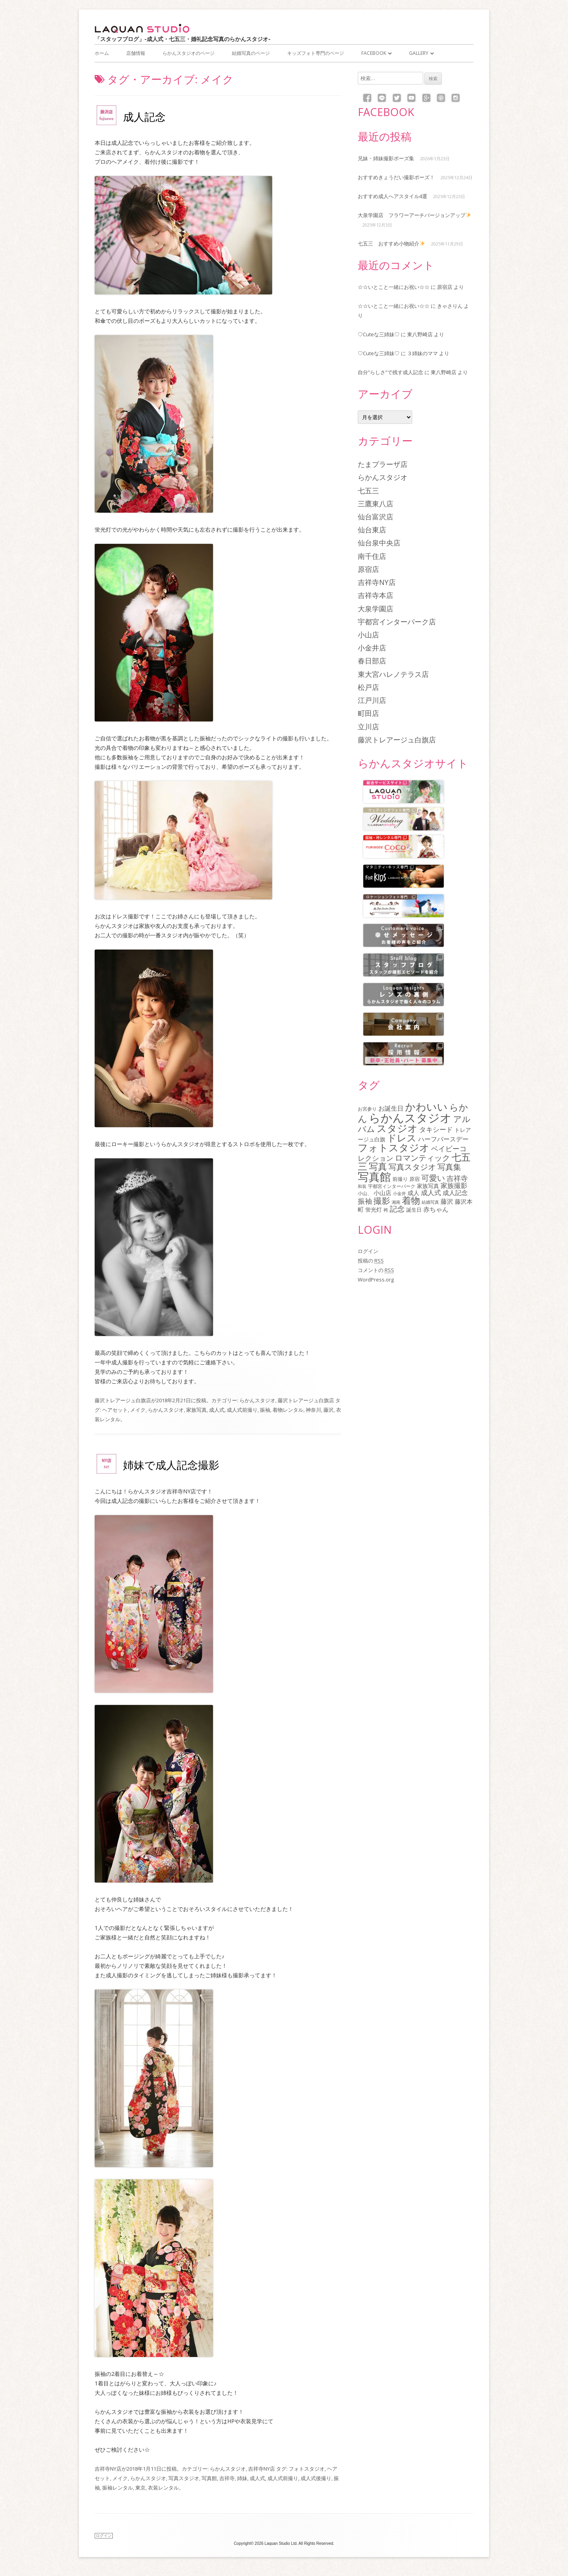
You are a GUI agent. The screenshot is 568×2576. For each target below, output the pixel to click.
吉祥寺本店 (375, 595)
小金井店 (372, 647)
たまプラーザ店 (382, 464)
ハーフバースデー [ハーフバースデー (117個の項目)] (443, 1139)
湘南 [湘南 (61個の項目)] (396, 1202)
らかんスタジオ (257, 1400)
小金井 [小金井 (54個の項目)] (399, 1193)
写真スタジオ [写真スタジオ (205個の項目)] (412, 1167)
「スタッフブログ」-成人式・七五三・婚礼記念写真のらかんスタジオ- (183, 39)
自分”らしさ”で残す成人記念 (390, 372)
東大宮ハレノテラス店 (393, 674)
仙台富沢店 (375, 516)
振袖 (265, 1409)
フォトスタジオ (307, 2468)
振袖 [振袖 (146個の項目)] (365, 1201)
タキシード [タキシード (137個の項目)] (436, 1129)
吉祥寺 (227, 2478)
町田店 (368, 713)
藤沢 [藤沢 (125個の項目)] (447, 1201)
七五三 (368, 490)
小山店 (368, 634)
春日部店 (372, 660)
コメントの (376, 1270)
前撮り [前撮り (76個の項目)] (400, 1178)
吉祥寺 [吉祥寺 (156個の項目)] (457, 1178)
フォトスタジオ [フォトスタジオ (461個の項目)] (394, 1147)
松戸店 (368, 687)
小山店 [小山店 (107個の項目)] (382, 1193)
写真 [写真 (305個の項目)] (378, 1166)
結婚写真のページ (251, 53)
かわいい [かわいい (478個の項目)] (426, 1107)
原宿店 (444, 286)
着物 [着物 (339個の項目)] (411, 1200)
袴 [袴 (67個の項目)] (385, 1210)
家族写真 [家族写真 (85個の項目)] (428, 1186)
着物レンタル (288, 1409)
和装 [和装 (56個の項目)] (362, 1186)
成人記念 (144, 116)
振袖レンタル (117, 2487)
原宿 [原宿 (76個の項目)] (414, 1178)
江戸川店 (372, 700)
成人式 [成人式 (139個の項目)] (431, 1192)
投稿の (371, 1260)
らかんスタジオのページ (189, 53)
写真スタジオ (183, 2478)
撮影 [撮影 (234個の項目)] (382, 1200)
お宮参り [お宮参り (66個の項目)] (367, 1108)
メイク (138, 1409)
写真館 (209, 2478)
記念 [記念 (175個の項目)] (397, 1209)
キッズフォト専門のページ (315, 53)
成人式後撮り (316, 2478)
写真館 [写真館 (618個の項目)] (374, 1176)
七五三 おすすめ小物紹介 (391, 243)
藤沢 (328, 1409)
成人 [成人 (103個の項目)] (413, 1193)
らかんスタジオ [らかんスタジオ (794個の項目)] (410, 1118)
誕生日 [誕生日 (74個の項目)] (414, 1209)
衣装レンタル (163, 2487)
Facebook (373, 53)
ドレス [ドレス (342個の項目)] (402, 1138)
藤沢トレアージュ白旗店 (123, 1400)
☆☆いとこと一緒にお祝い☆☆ (394, 286)
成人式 (216, 1409)
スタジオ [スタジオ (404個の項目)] (397, 1128)
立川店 (368, 726)
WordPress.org (376, 1279)
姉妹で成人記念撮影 (171, 1465)
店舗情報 (135, 53)
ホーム (102, 53)
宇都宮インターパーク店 (397, 621)
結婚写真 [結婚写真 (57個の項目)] (430, 1202)
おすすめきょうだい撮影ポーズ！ (396, 177)
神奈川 (313, 1409)
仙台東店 (372, 529)
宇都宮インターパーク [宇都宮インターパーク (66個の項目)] (391, 1186)
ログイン (368, 1251)
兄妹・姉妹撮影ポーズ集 (386, 158)
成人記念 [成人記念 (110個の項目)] (455, 1192)
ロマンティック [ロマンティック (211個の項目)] (422, 1157)
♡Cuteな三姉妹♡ (379, 334)
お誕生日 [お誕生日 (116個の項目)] (391, 1108)
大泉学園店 (375, 608)
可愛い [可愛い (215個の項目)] (433, 1177)
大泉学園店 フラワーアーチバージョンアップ (414, 215)
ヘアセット (115, 1409)
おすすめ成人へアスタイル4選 (392, 196)
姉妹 (242, 2478)
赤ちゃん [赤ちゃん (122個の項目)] (435, 1209)
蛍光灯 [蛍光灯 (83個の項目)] (373, 1209)
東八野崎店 (420, 334)
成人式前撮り (242, 1409)
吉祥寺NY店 (108, 2468)
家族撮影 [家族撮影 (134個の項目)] (454, 1185)
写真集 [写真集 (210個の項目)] (449, 1167)
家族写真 (196, 1409)
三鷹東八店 (375, 503)
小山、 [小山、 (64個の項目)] (365, 1193)
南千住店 (372, 556)
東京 (140, 2487)
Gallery (418, 53)
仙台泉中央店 (379, 542)
